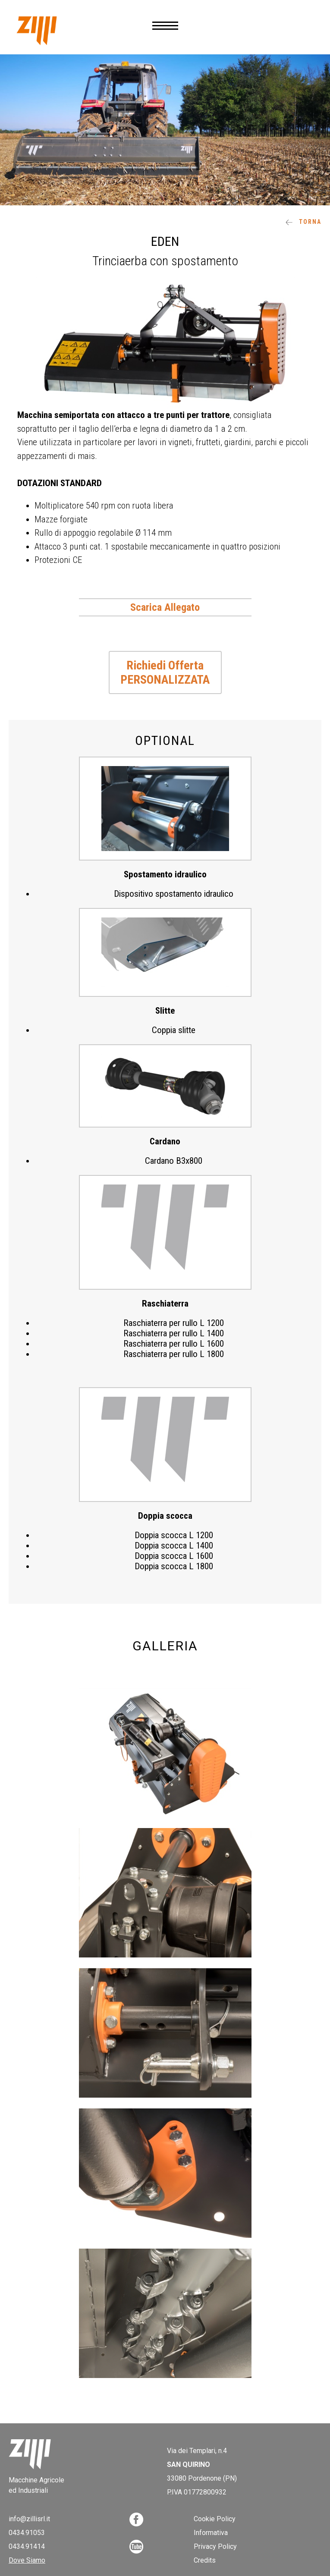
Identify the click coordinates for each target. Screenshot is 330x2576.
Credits (205, 2560)
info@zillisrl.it (29, 2519)
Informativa (211, 2533)
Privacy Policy (215, 2546)
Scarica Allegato (165, 607)
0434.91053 (27, 2533)
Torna (303, 221)
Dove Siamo (27, 2560)
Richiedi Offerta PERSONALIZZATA (165, 672)
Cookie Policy (215, 2519)
